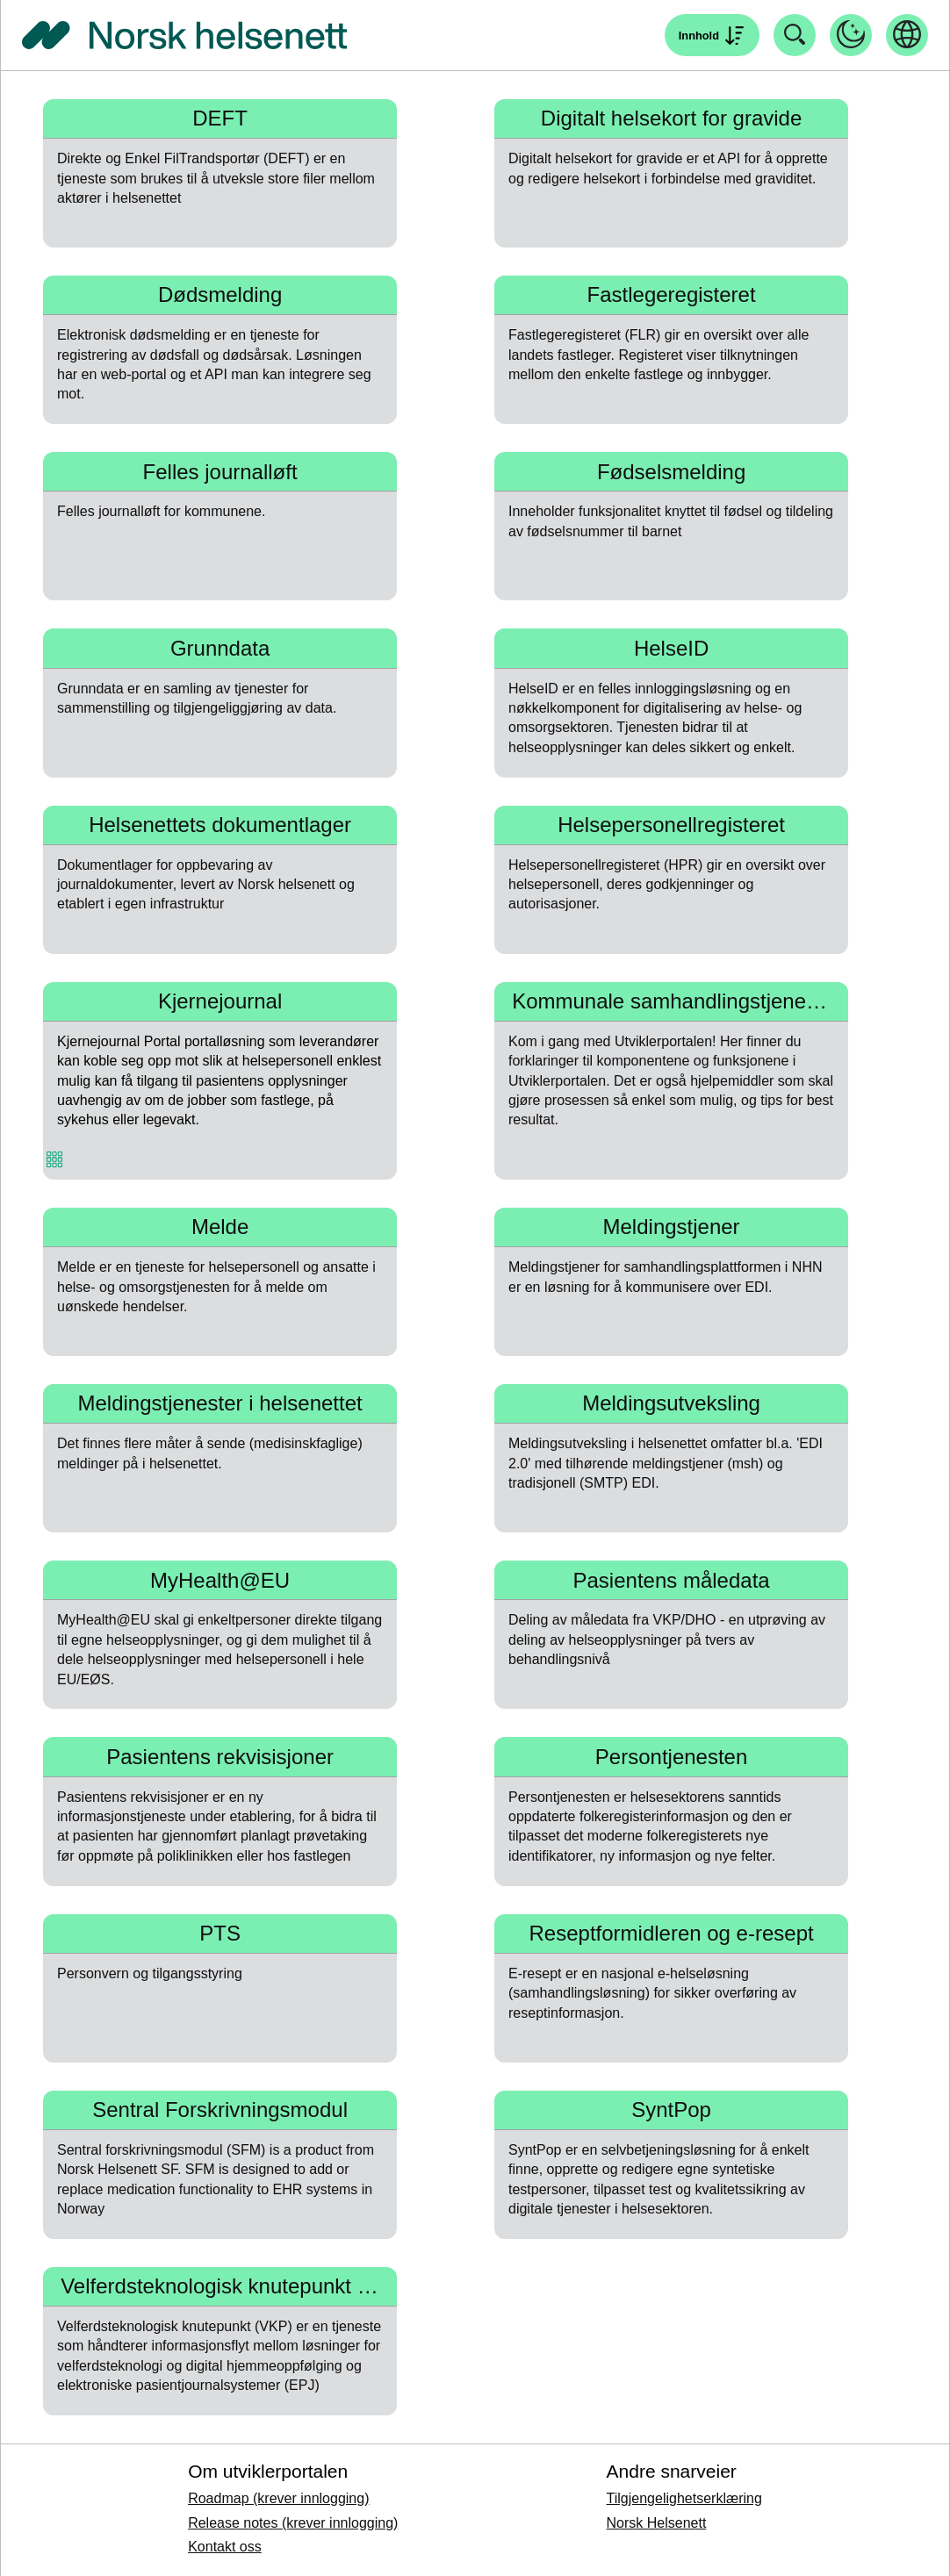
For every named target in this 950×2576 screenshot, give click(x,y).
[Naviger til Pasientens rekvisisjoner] (220, 1811)
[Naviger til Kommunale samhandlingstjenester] (671, 1081)
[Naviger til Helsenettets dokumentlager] (220, 880)
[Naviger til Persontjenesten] (671, 1811)
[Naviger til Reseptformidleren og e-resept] (671, 1988)
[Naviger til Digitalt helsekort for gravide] (671, 173)
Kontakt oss (225, 2546)
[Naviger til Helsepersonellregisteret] (671, 880)
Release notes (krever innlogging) (293, 2522)
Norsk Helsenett (657, 2522)
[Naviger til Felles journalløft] (220, 526)
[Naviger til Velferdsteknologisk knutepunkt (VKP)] (220, 2341)
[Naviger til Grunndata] (220, 702)
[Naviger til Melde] (220, 1282)
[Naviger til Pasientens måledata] (671, 1635)
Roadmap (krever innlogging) (278, 2498)
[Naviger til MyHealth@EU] (220, 1635)
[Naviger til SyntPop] (671, 2165)
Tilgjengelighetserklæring (684, 2498)
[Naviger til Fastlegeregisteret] (671, 350)
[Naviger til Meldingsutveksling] (671, 1458)
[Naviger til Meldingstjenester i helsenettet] (220, 1458)
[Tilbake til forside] (184, 35)
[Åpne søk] (712, 35)
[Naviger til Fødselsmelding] (671, 526)
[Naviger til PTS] (220, 1988)
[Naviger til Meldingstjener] (671, 1282)
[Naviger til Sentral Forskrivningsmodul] (220, 2165)
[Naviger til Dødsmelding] (220, 350)
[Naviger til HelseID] (671, 702)
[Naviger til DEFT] (220, 173)
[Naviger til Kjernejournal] (220, 1081)
